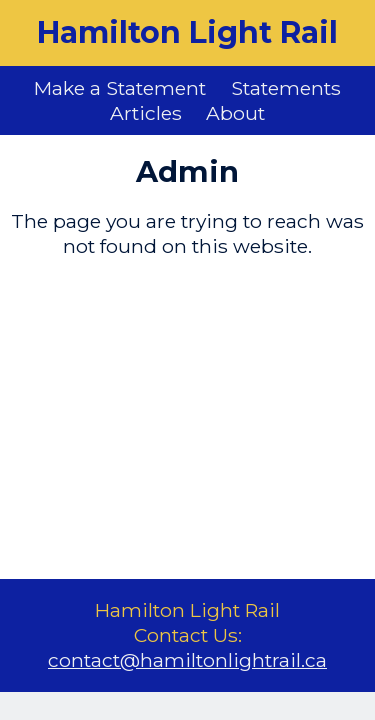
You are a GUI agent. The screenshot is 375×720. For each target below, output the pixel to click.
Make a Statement (120, 88)
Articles (146, 113)
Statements (286, 88)
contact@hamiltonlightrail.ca (187, 660)
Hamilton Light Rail (187, 32)
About (235, 113)
